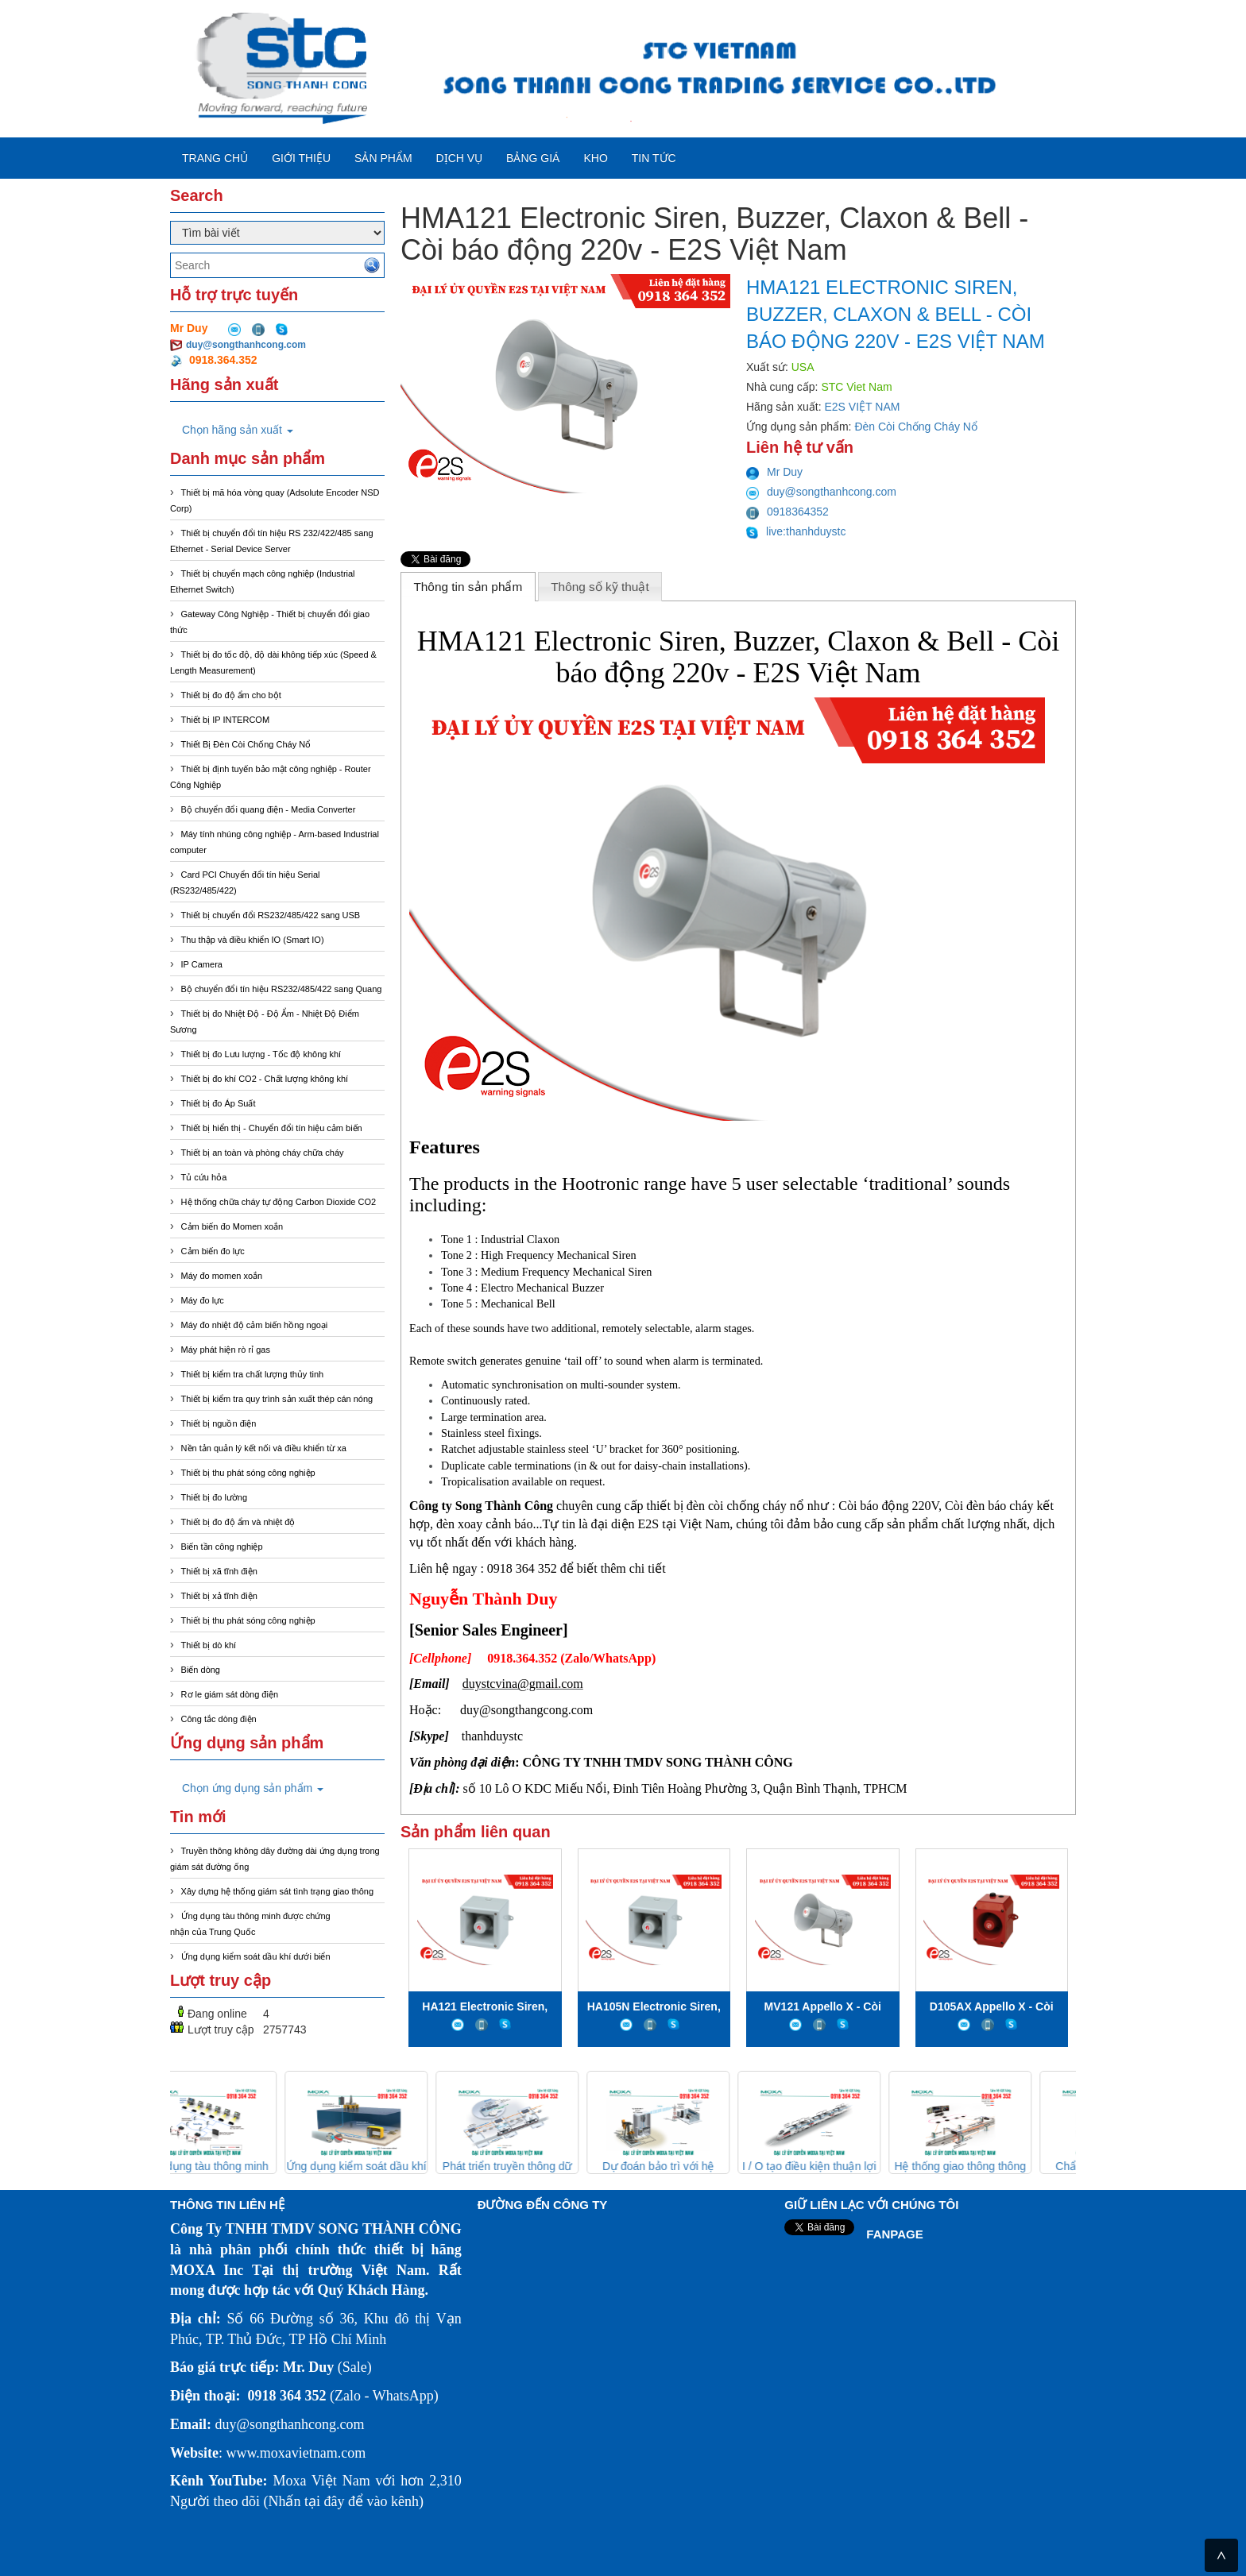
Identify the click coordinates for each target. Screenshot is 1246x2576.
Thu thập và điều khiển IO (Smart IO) (252, 939)
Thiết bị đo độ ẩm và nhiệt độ (238, 1522)
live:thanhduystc (796, 531)
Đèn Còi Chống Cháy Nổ (915, 426)
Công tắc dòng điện (219, 1719)
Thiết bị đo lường (214, 1497)
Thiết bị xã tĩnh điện (219, 1571)
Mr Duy (774, 471)
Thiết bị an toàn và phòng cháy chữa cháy (262, 1152)
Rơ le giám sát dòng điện (229, 1694)
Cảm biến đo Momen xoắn (232, 1226)
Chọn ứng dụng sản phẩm (252, 1788)
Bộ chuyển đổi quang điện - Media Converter (268, 809)
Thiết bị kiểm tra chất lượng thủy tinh (252, 1374)
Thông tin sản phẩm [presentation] (467, 586)
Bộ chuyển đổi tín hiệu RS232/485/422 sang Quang (281, 989)
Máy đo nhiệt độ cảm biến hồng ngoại (254, 1325)
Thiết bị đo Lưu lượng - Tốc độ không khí (261, 1054)
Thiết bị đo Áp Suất (218, 1103)
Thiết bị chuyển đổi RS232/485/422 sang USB (271, 915)
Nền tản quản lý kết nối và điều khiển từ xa (263, 1448)
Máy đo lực (202, 1300)
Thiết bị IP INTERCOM (225, 719)
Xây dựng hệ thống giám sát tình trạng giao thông (277, 1891)
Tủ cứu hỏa (204, 1177)
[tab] (468, 586)
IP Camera (201, 964)
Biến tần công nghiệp (222, 1546)
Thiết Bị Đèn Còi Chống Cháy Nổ (246, 744)
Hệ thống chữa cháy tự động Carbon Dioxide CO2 (279, 1202)
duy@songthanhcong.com (246, 344)
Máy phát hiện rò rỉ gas (225, 1349)
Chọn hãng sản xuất (237, 429)
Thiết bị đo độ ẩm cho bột (231, 695)
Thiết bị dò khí (209, 1645)
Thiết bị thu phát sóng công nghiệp (248, 1472)
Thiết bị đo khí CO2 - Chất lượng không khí (265, 1078)
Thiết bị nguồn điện (219, 1423)
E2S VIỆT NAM (862, 406)
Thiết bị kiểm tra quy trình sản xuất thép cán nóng (277, 1399)
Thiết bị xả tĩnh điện (219, 1596)
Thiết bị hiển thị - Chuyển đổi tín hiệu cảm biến (271, 1128)
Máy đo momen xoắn (222, 1275)
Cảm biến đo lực (213, 1251)
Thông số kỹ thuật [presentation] (600, 586)
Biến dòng (200, 1669)
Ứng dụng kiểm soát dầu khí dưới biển (256, 1956)
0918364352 (787, 511)
